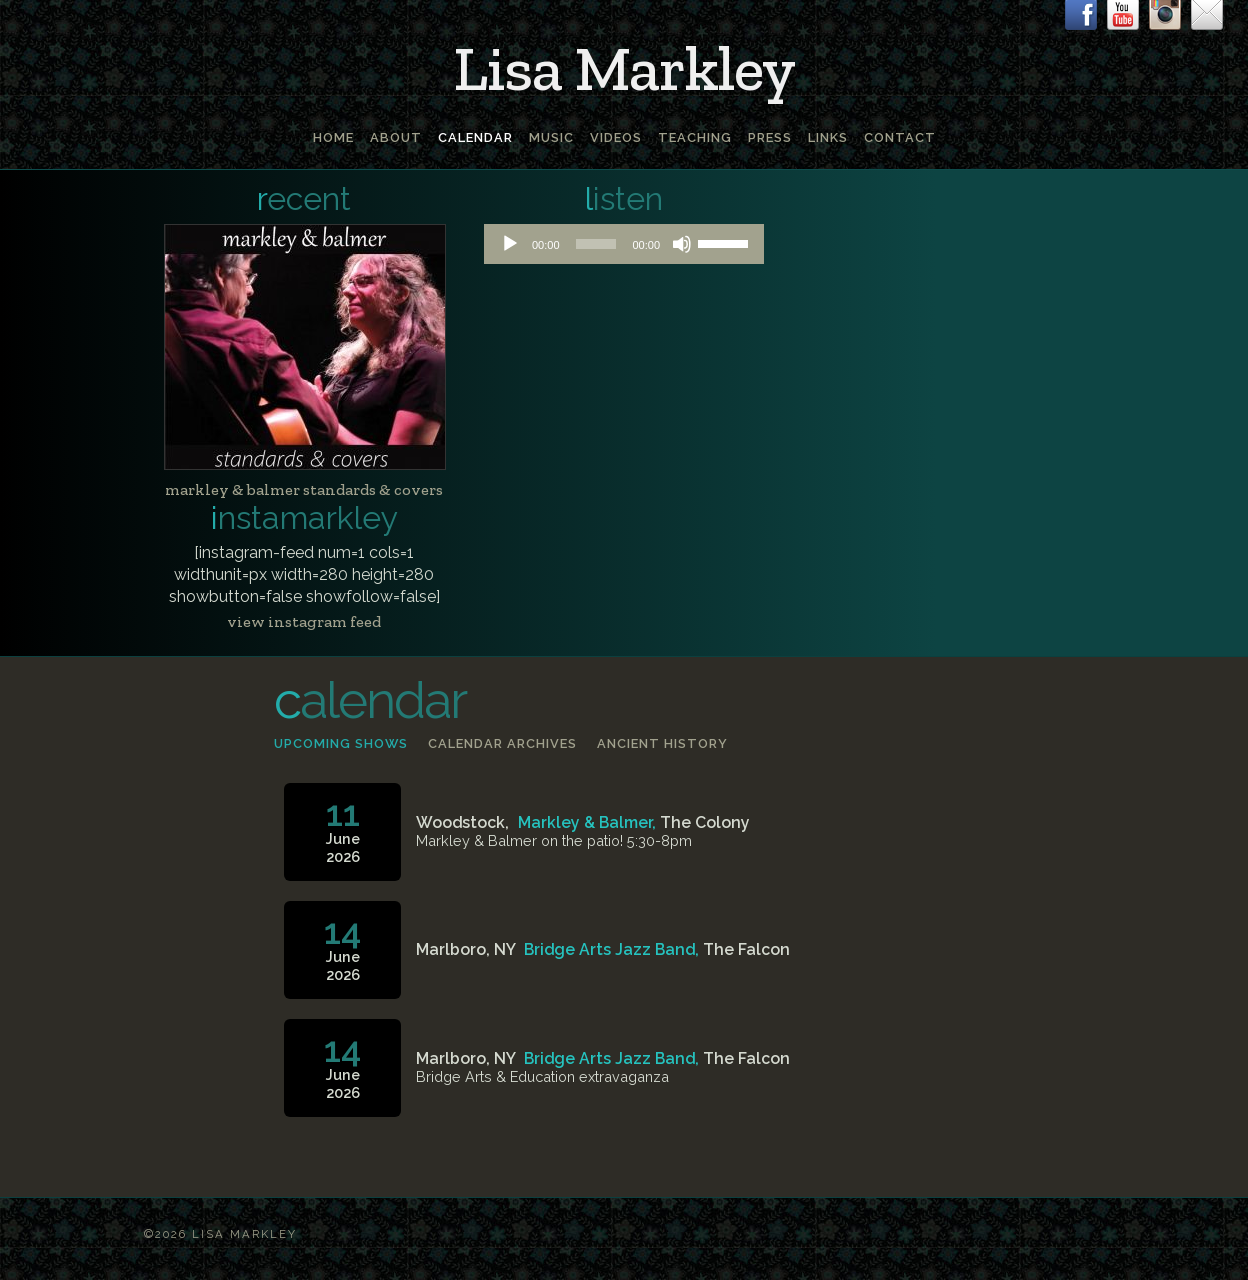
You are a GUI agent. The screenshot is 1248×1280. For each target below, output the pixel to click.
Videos (616, 137)
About (396, 137)
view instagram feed (304, 621)
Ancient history (662, 743)
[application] (624, 244)
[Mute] (682, 244)
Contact (900, 137)
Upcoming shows (341, 743)
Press (770, 137)
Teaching (695, 137)
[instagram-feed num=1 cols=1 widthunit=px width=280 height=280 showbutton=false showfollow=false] (304, 574)
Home (333, 137)
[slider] (596, 244)
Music (551, 137)
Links (828, 137)
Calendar (475, 137)
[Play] (510, 244)
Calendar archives (502, 743)
